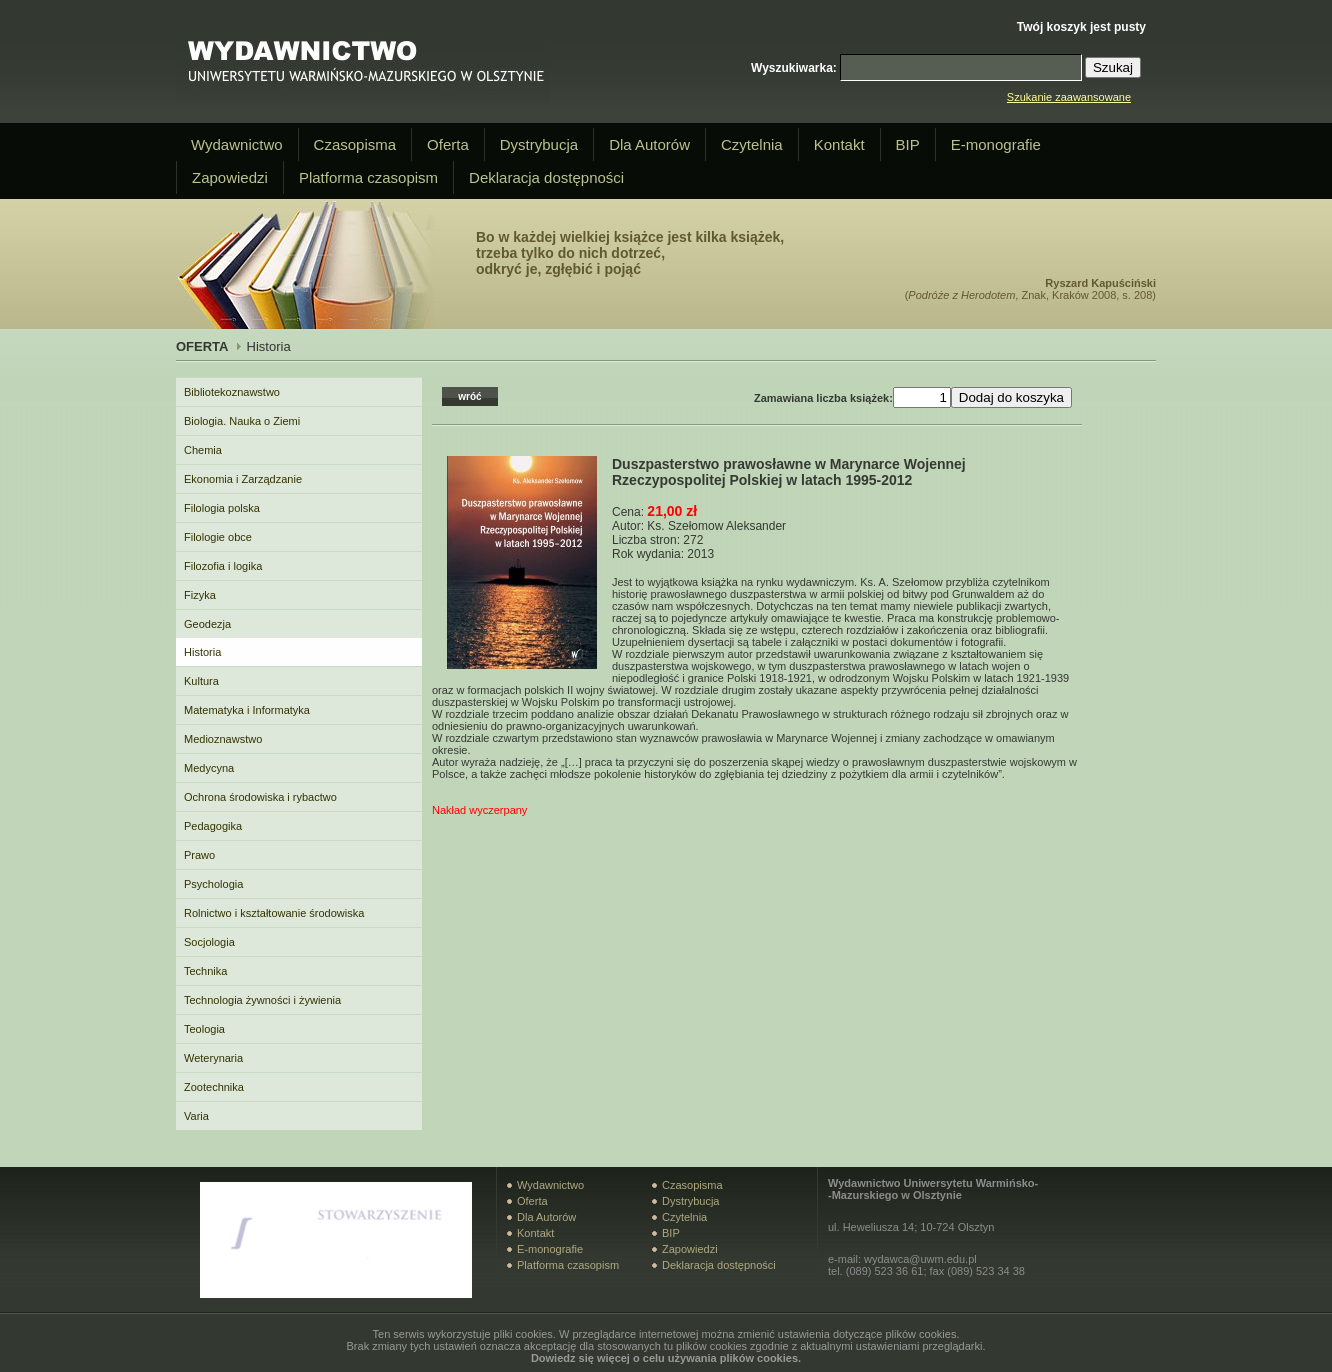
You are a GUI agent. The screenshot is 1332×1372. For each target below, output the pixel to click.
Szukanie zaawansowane (1069, 97)
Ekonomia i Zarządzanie (243, 479)
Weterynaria (213, 1058)
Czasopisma (355, 144)
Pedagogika (213, 826)
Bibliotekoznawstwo (232, 392)
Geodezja (207, 624)
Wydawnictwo (237, 144)
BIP (908, 144)
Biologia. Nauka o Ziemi (242, 421)
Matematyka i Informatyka (247, 710)
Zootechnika (214, 1087)
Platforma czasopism (368, 177)
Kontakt (839, 144)
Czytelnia (752, 144)
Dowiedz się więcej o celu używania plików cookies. (666, 1358)
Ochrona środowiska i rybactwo (260, 797)
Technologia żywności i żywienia (262, 1000)
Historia (202, 652)
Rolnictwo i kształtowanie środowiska (274, 913)
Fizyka (200, 595)
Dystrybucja (539, 144)
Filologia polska (222, 508)
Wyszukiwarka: (794, 68)
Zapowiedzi (230, 177)
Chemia (203, 450)
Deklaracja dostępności (546, 177)
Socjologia (209, 942)
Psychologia (213, 884)
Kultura (201, 681)
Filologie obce (218, 537)
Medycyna (209, 768)
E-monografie (996, 144)
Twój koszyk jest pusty (1081, 27)
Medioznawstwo (223, 739)
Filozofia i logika (223, 566)
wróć (469, 396)
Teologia (204, 1029)
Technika (205, 971)
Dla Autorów (649, 144)
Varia (196, 1116)
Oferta (448, 144)
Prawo (199, 855)
